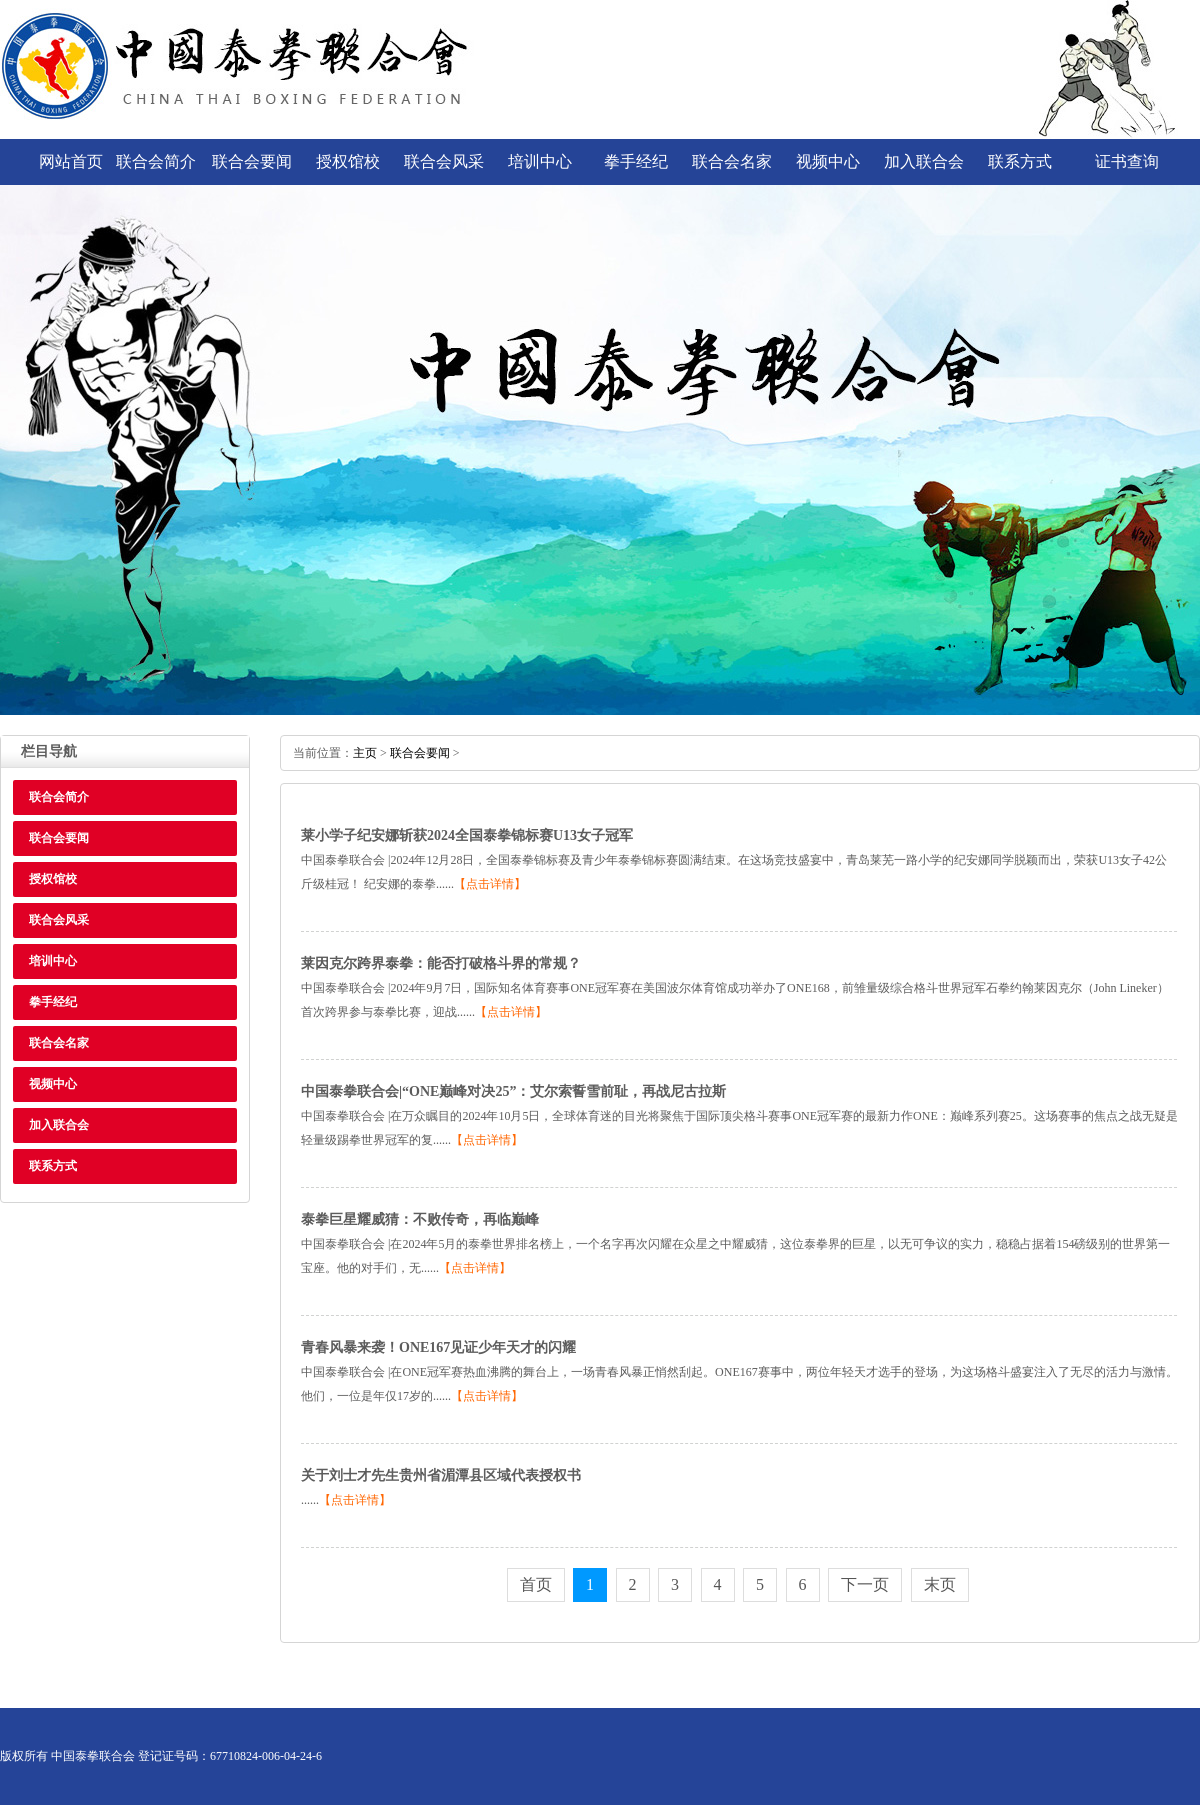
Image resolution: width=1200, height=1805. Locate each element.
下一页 (865, 1584)
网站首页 (71, 161)
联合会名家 (732, 161)
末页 (940, 1584)
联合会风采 (444, 161)
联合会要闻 (252, 161)
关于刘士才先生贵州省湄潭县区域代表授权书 (441, 1475)
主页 (365, 753)
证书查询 (1127, 161)
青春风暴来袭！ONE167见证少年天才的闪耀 (438, 1347)
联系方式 (1020, 161)
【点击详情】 (490, 884)
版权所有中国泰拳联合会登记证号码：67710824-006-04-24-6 (161, 1756)
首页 (536, 1584)
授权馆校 (348, 161)
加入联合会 (924, 161)
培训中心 (540, 161)
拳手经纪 (636, 161)
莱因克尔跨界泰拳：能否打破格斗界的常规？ (441, 963)
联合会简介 (156, 161)
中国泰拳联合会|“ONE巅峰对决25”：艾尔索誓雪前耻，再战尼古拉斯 (513, 1091)
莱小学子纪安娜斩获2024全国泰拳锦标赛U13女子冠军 (467, 835)
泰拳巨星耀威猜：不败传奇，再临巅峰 (420, 1219)
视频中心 (828, 161)
